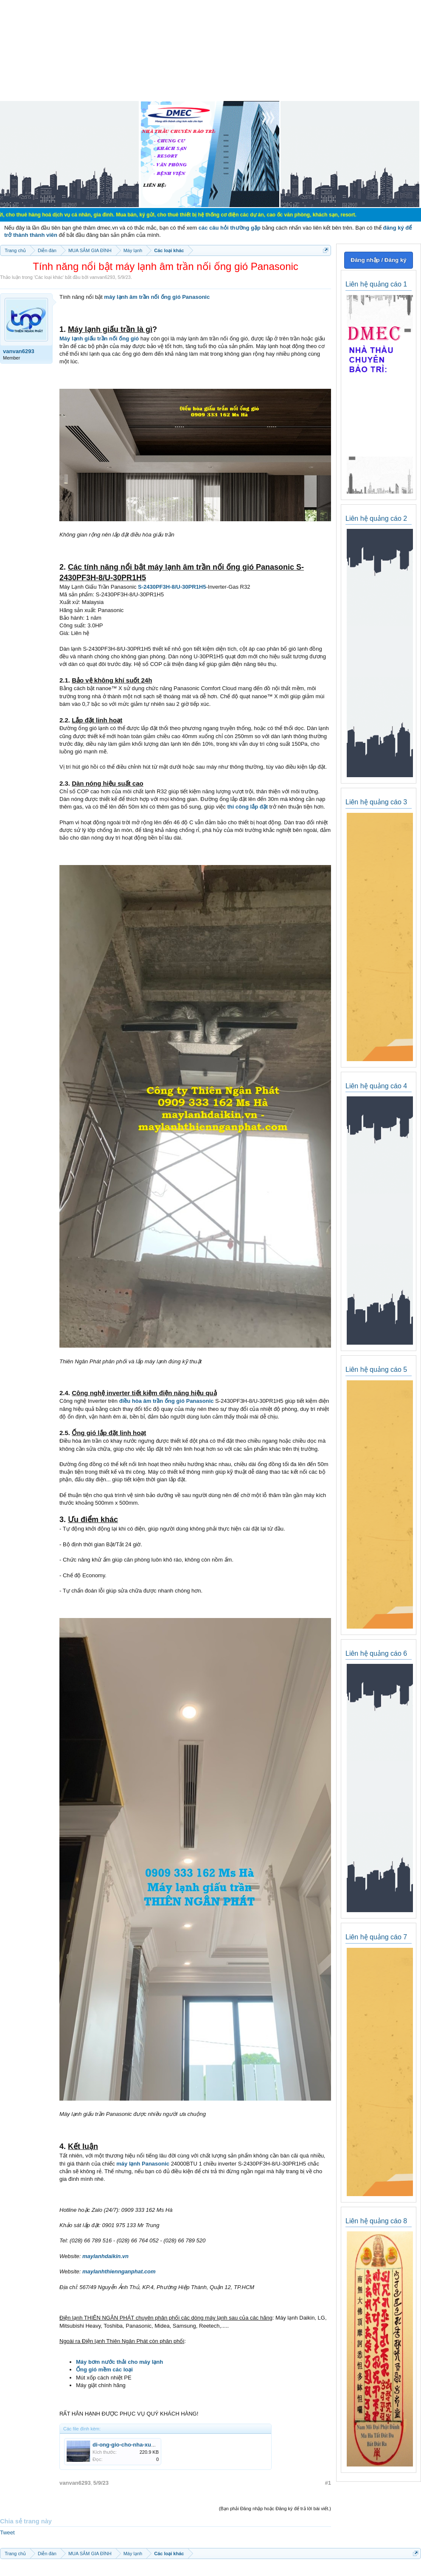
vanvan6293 (102, 277)
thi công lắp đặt (247, 806)
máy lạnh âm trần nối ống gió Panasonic (157, 297)
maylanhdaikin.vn (105, 2256)
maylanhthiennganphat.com (119, 2271)
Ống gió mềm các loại (104, 2369)
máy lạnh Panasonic (142, 2163)
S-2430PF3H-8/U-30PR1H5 (172, 587)
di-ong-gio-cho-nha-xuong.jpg (132, 2444)
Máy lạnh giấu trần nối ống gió (99, 338)
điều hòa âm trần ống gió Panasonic (166, 1401)
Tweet (7, 2532)
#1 (328, 2483)
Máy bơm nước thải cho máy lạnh (119, 2362)
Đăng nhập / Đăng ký (378, 260)
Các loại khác (49, 277)
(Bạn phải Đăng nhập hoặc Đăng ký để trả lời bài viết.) (275, 2508)
